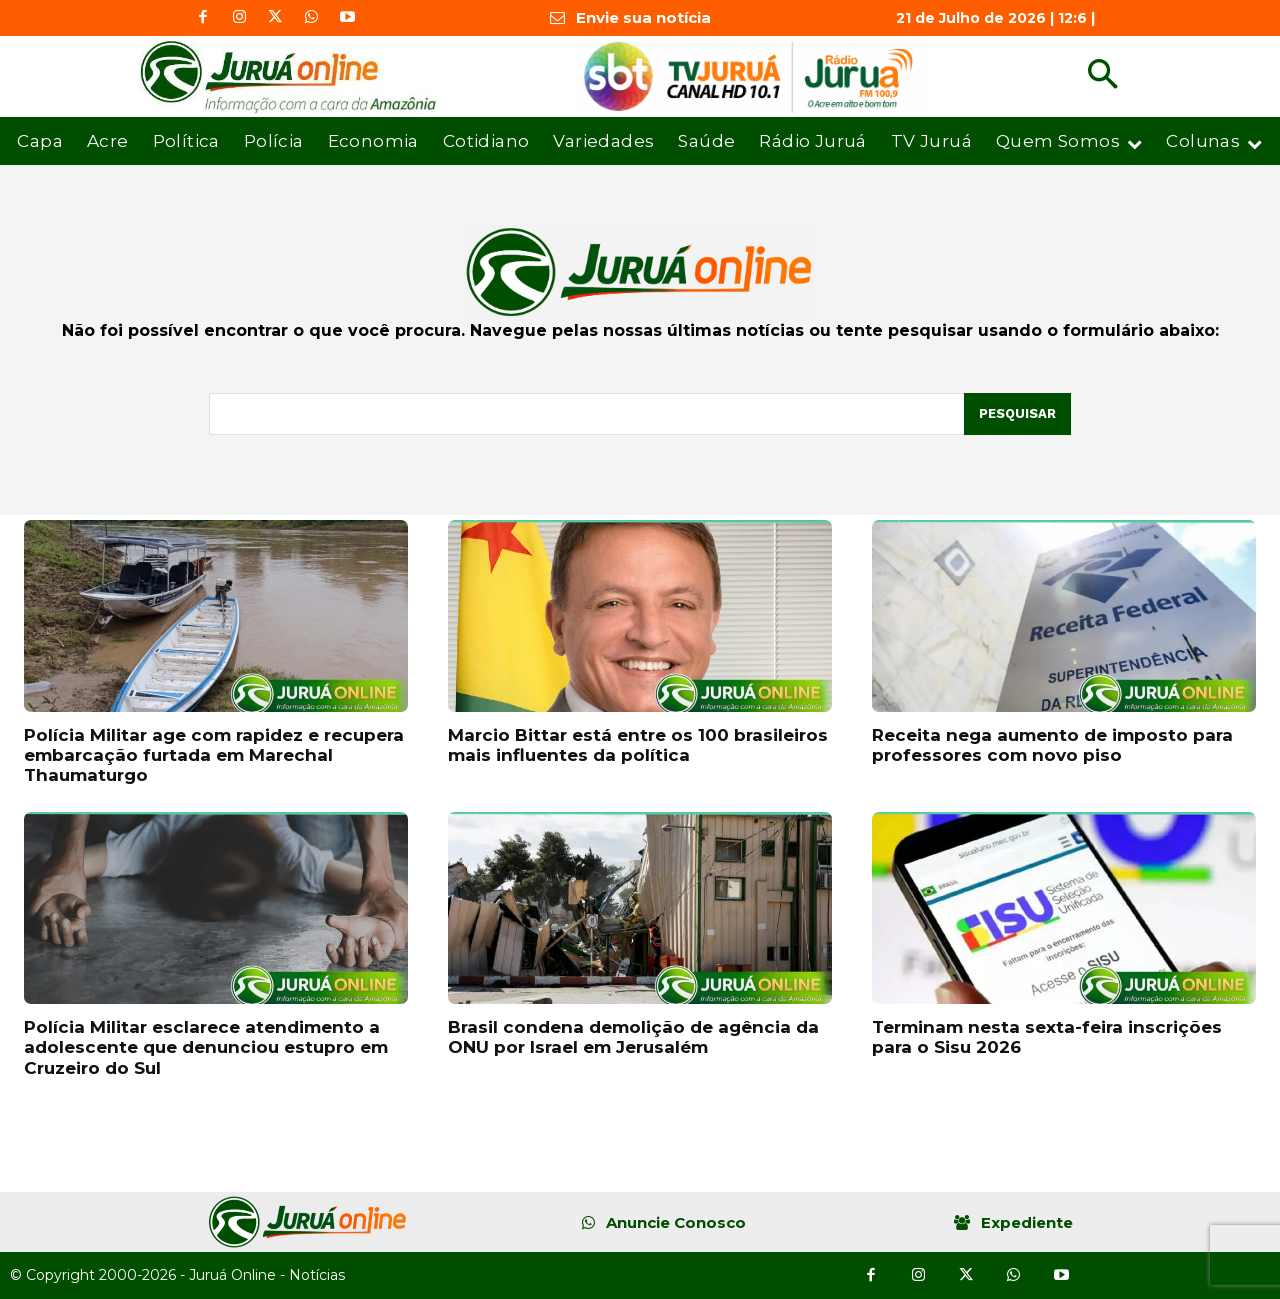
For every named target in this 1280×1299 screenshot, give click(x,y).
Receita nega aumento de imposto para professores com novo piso (1052, 745)
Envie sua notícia (643, 17)
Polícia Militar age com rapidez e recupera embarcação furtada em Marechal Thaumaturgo (214, 755)
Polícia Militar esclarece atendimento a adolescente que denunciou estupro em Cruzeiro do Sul (206, 1047)
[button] (1102, 76)
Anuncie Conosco (676, 1222)
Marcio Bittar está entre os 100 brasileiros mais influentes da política (638, 745)
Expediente (1027, 1222)
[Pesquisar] (1017, 414)
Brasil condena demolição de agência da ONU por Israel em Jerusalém (633, 1037)
